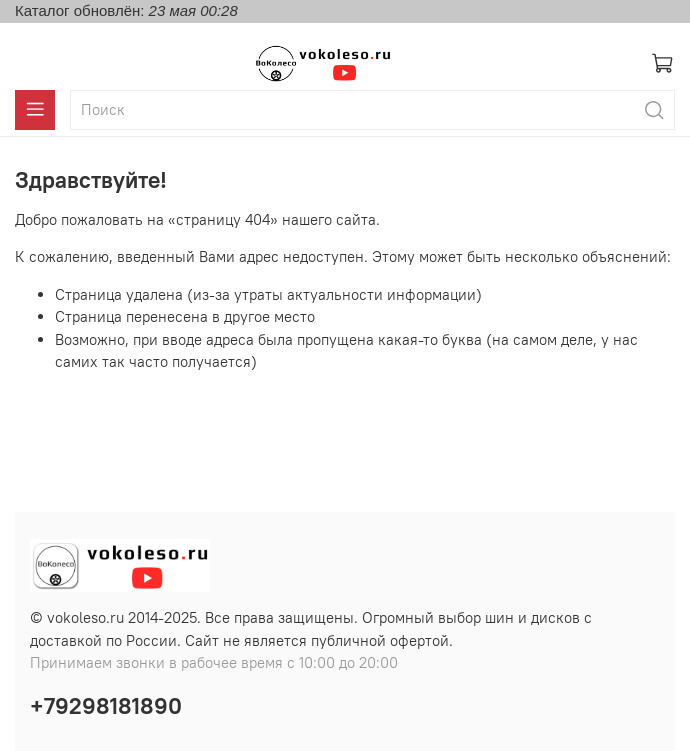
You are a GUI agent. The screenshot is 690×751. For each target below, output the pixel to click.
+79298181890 (106, 706)
